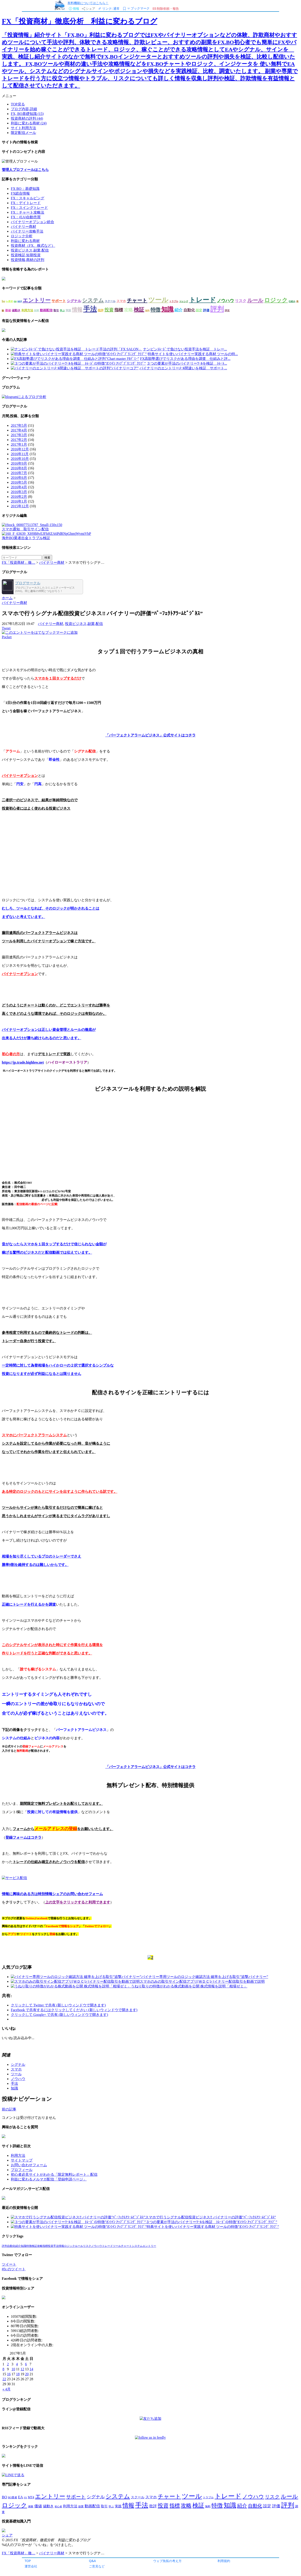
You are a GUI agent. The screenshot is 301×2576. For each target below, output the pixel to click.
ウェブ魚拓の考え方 (167, 2561)
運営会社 (31, 2566)
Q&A (92, 2561)
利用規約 (224, 2561)
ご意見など (97, 2566)
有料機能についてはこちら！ (88, 3)
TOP (28, 2561)
